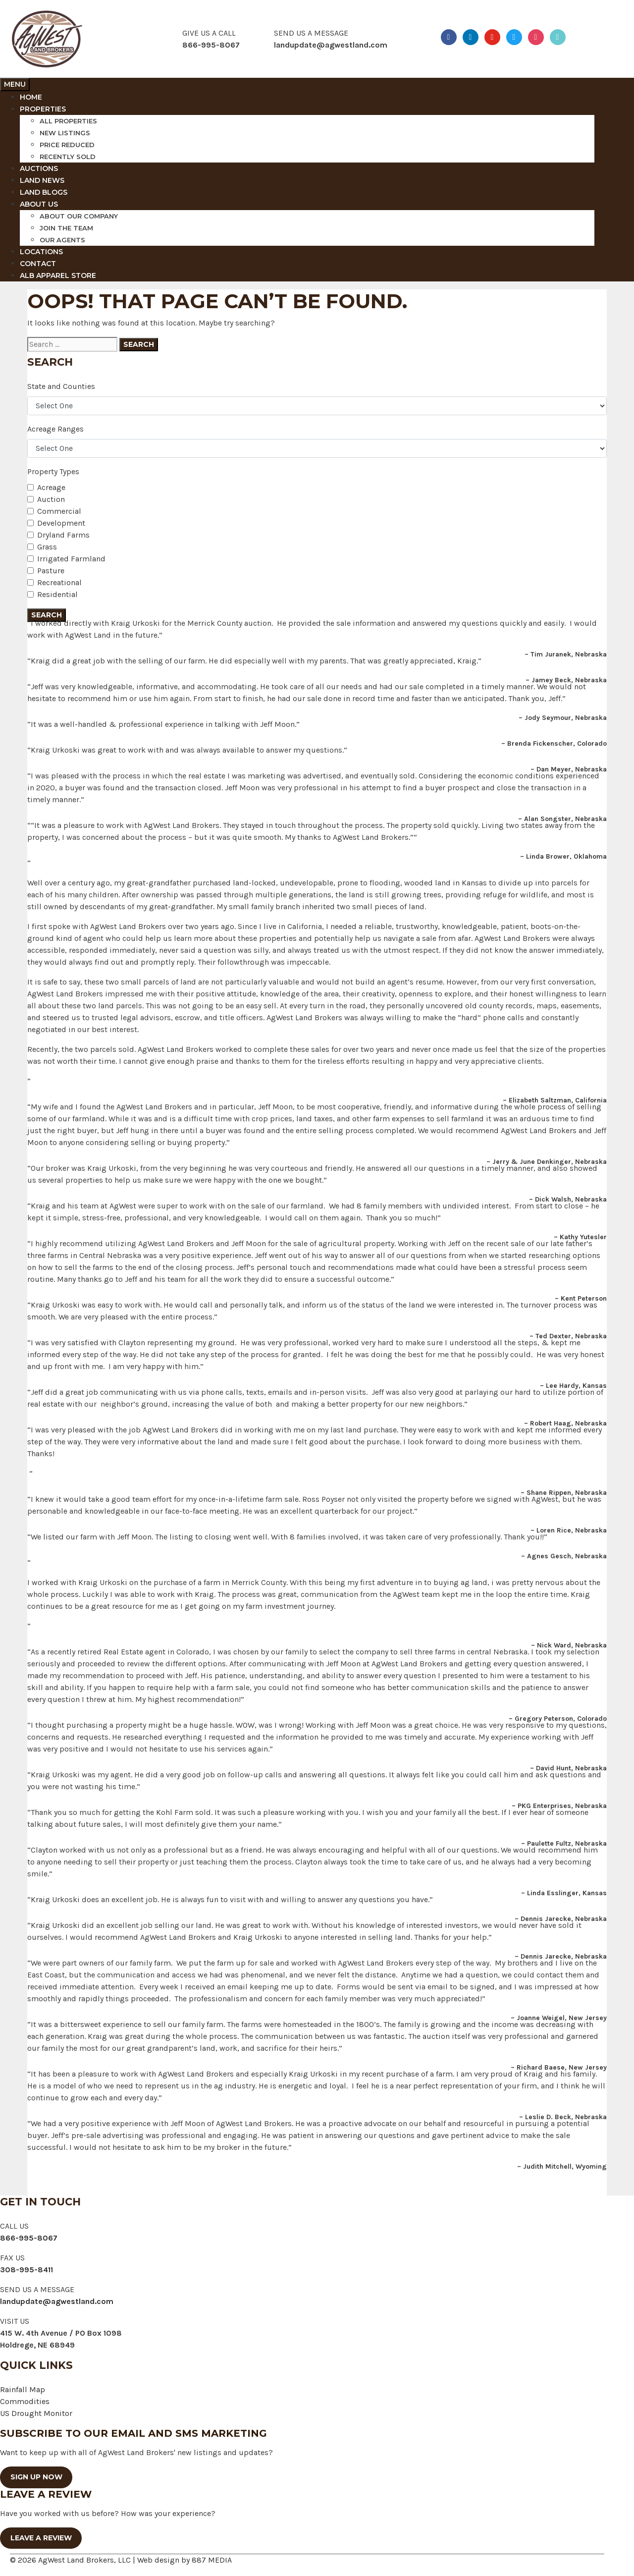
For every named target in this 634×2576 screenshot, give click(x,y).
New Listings (65, 133)
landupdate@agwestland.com (330, 45)
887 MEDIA (212, 2560)
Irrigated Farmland (71, 558)
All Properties (68, 121)
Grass (47, 546)
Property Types (53, 471)
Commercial (59, 511)
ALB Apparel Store (58, 275)
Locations (41, 251)
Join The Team (66, 228)
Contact (38, 263)
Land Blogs (43, 192)
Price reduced (67, 145)
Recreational (59, 582)
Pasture (50, 570)
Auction (51, 499)
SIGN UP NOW (36, 2476)
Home (31, 97)
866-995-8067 (28, 2238)
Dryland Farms (63, 535)
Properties (43, 109)
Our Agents (62, 240)
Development (61, 523)
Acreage (51, 487)
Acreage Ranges (55, 429)
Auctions (39, 168)
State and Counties (61, 386)
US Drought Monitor (36, 2413)
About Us (39, 204)
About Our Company (79, 216)
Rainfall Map (22, 2389)
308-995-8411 (26, 2269)
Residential (57, 594)
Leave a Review (41, 2537)
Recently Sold (68, 157)
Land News (42, 180)
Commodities (25, 2401)
